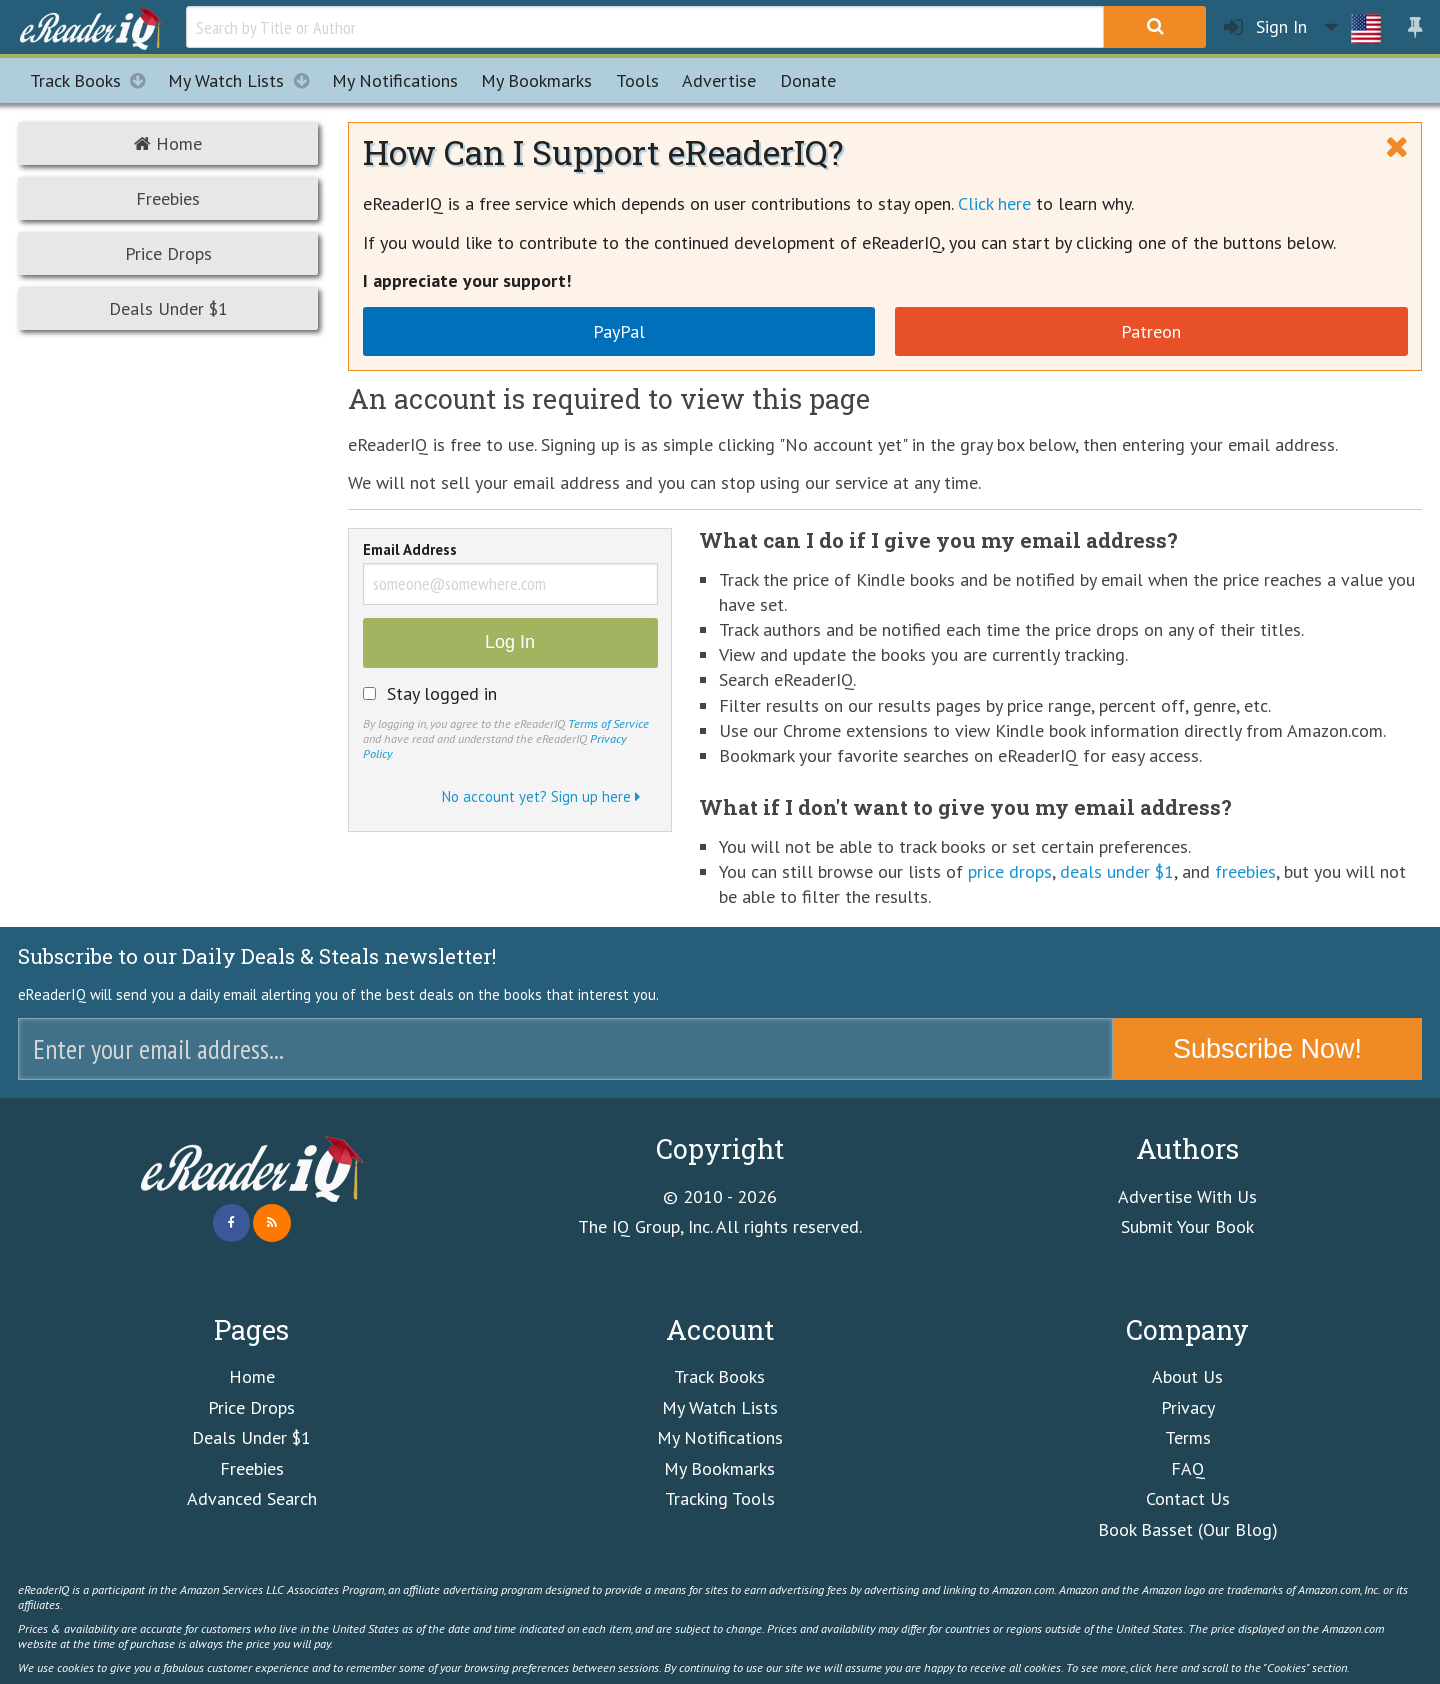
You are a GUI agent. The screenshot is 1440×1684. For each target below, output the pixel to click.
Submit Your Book (1187, 1226)
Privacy (1188, 1407)
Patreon (1151, 331)
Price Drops (168, 253)
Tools (637, 80)
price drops (1010, 871)
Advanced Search (252, 1498)
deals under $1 (1117, 871)
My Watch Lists (244, 80)
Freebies (168, 198)
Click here (994, 203)
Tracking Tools (720, 1498)
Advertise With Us (1187, 1196)
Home (168, 143)
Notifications (395, 80)
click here (1154, 1667)
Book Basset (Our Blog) (1188, 1529)
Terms (1188, 1437)
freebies (1245, 871)
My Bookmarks (719, 1468)
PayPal (619, 331)
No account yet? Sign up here (541, 796)
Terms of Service (608, 723)
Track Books (93, 80)
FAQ (1188, 1468)
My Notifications (720, 1437)
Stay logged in (442, 694)
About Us (1187, 1376)
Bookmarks (536, 80)
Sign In (1265, 27)
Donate (808, 80)
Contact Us (1188, 1498)
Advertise (719, 80)
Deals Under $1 (168, 308)
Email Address (410, 551)
